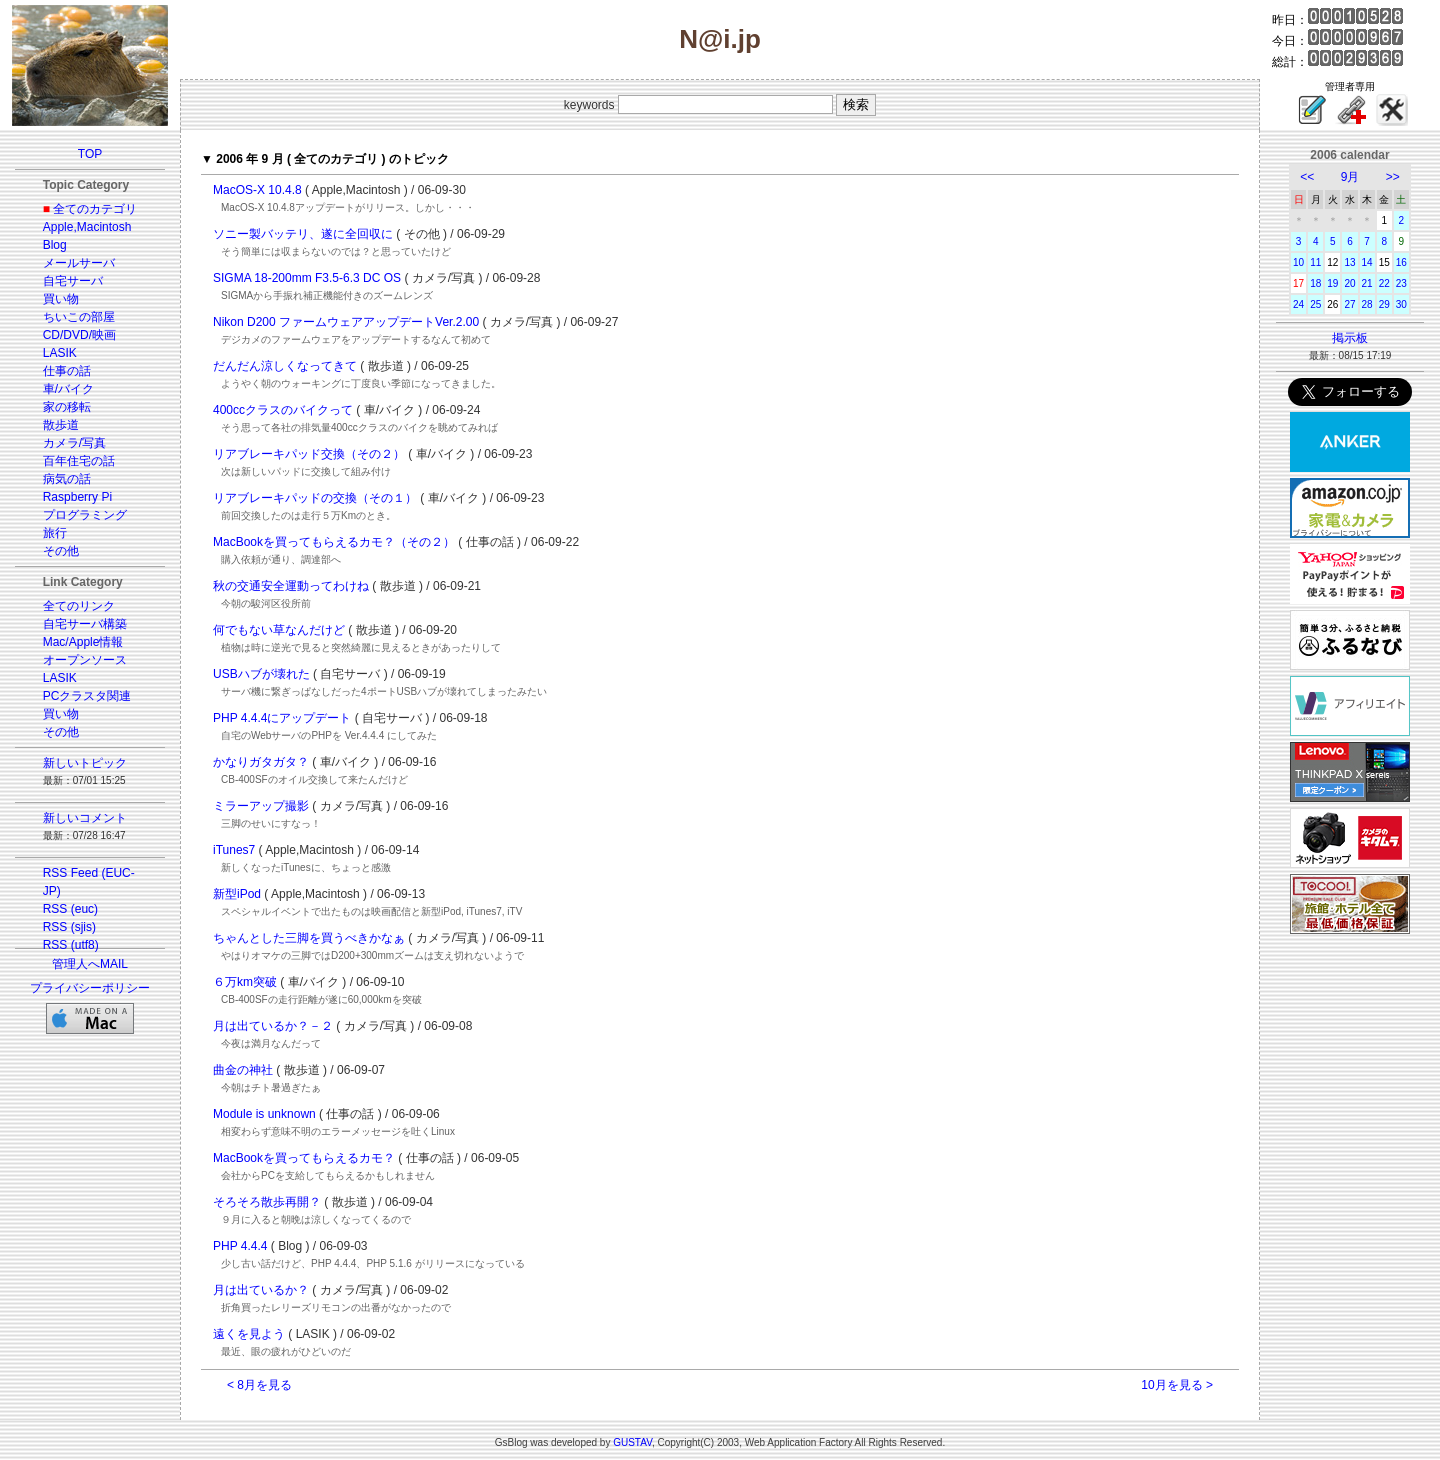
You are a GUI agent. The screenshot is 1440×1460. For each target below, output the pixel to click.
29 (1384, 304)
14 (1367, 262)
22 (1384, 283)
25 (1315, 304)
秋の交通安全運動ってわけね (291, 586)
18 (1315, 283)
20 (1349, 283)
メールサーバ (79, 263)
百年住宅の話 (79, 461)
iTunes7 (234, 850)
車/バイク (68, 389)
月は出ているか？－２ (273, 1026)
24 (1298, 304)
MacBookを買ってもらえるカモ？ (304, 1158)
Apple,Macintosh (87, 227)
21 (1367, 283)
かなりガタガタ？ (261, 762)
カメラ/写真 (74, 443)
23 (1401, 283)
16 (1401, 262)
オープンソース (85, 660)
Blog (55, 245)
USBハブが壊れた (261, 674)
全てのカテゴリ (95, 209)
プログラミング (85, 515)
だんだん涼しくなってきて (285, 366)
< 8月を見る (259, 1385)
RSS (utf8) (71, 945)
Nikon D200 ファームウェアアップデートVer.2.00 (346, 322)
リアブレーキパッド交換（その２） (309, 454)
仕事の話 (67, 371)
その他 (61, 551)
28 (1367, 304)
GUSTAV (632, 1442)
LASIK (60, 353)
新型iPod (237, 894)
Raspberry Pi (77, 497)
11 (1315, 262)
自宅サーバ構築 (85, 624)
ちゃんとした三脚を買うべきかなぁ (309, 938)
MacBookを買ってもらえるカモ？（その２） (334, 542)
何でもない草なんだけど (279, 630)
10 (1298, 262)
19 (1332, 283)
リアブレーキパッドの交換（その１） (315, 498)
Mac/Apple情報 (83, 642)
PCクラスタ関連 (87, 696)
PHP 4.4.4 (240, 1246)
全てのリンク (79, 606)
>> (1393, 177)
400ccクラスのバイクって (283, 410)
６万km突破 (245, 982)
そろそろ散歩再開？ (267, 1202)
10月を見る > (1177, 1385)
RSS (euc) (70, 909)
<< (1307, 177)
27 (1349, 304)
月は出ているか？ (261, 1290)
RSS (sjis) (69, 927)
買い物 (61, 299)
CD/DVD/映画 (79, 335)
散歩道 (61, 425)
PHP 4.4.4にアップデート (282, 718)
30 (1401, 304)
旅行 (55, 533)
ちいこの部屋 (79, 317)
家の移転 (67, 407)
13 (1349, 262)
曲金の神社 (243, 1070)
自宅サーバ (73, 281)
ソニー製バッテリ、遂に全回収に (303, 234)
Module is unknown (264, 1114)
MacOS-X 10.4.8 (257, 190)
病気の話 (67, 479)
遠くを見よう (249, 1334)
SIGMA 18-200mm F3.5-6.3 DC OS (307, 278)
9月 (1350, 177)
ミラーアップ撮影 (261, 806)
